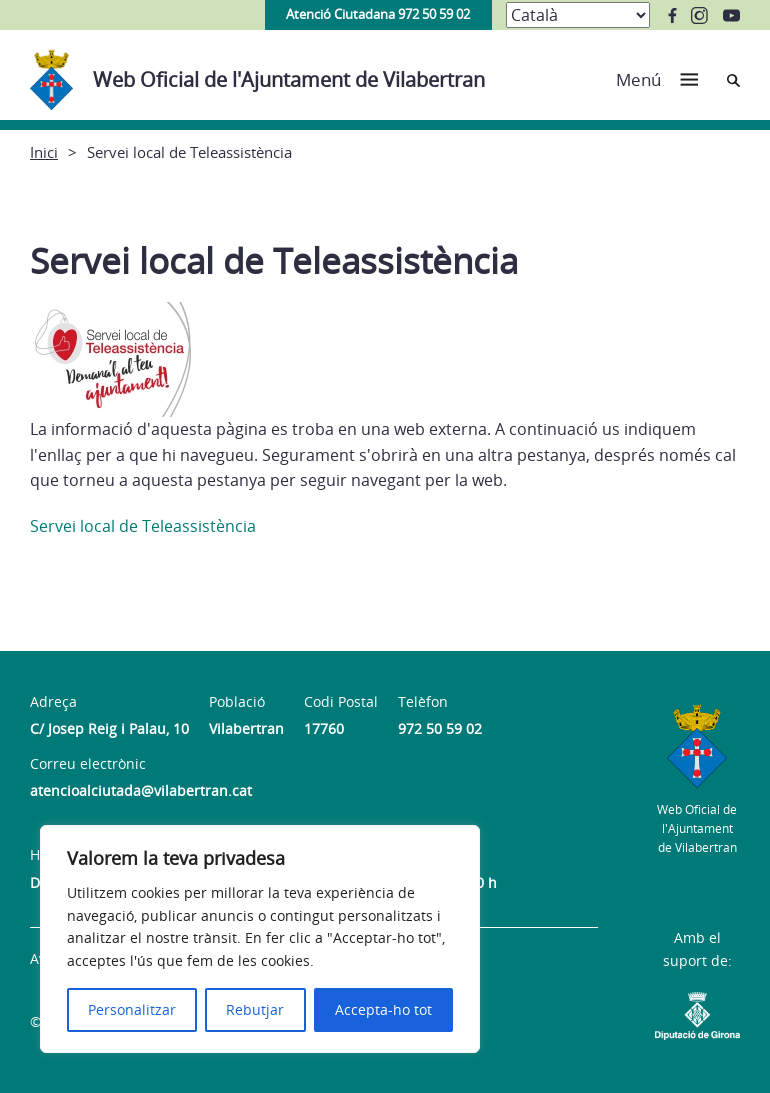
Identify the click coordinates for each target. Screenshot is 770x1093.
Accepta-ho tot (383, 1009)
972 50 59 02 (440, 728)
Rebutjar (255, 1009)
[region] (260, 939)
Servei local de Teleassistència (143, 526)
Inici (44, 152)
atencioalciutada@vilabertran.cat (141, 790)
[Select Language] (578, 15)
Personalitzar (132, 1009)
